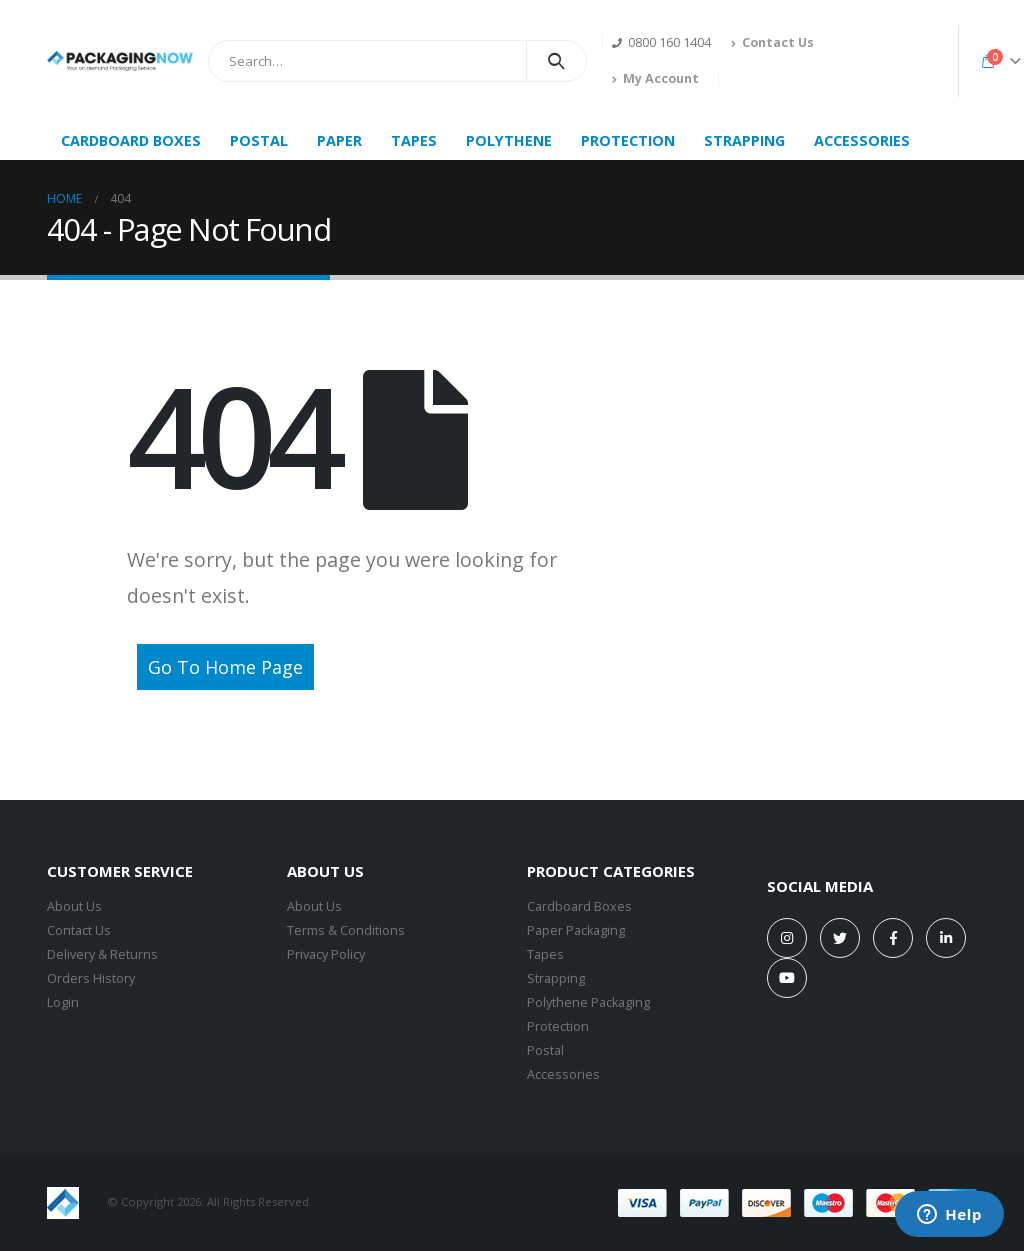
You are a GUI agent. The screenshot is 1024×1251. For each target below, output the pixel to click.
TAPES (414, 140)
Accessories (563, 1074)
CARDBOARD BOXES (131, 140)
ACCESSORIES (862, 140)
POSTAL (259, 140)
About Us (74, 906)
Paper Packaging (576, 930)
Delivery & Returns (102, 954)
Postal (545, 1050)
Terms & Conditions (346, 930)
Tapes (545, 954)
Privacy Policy (326, 954)
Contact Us (772, 42)
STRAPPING (744, 140)
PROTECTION (628, 140)
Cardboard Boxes (579, 906)
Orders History (91, 978)
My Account (655, 78)
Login (63, 1002)
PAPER (339, 140)
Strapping (556, 978)
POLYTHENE (509, 140)
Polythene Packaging (588, 1002)
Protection (558, 1026)
